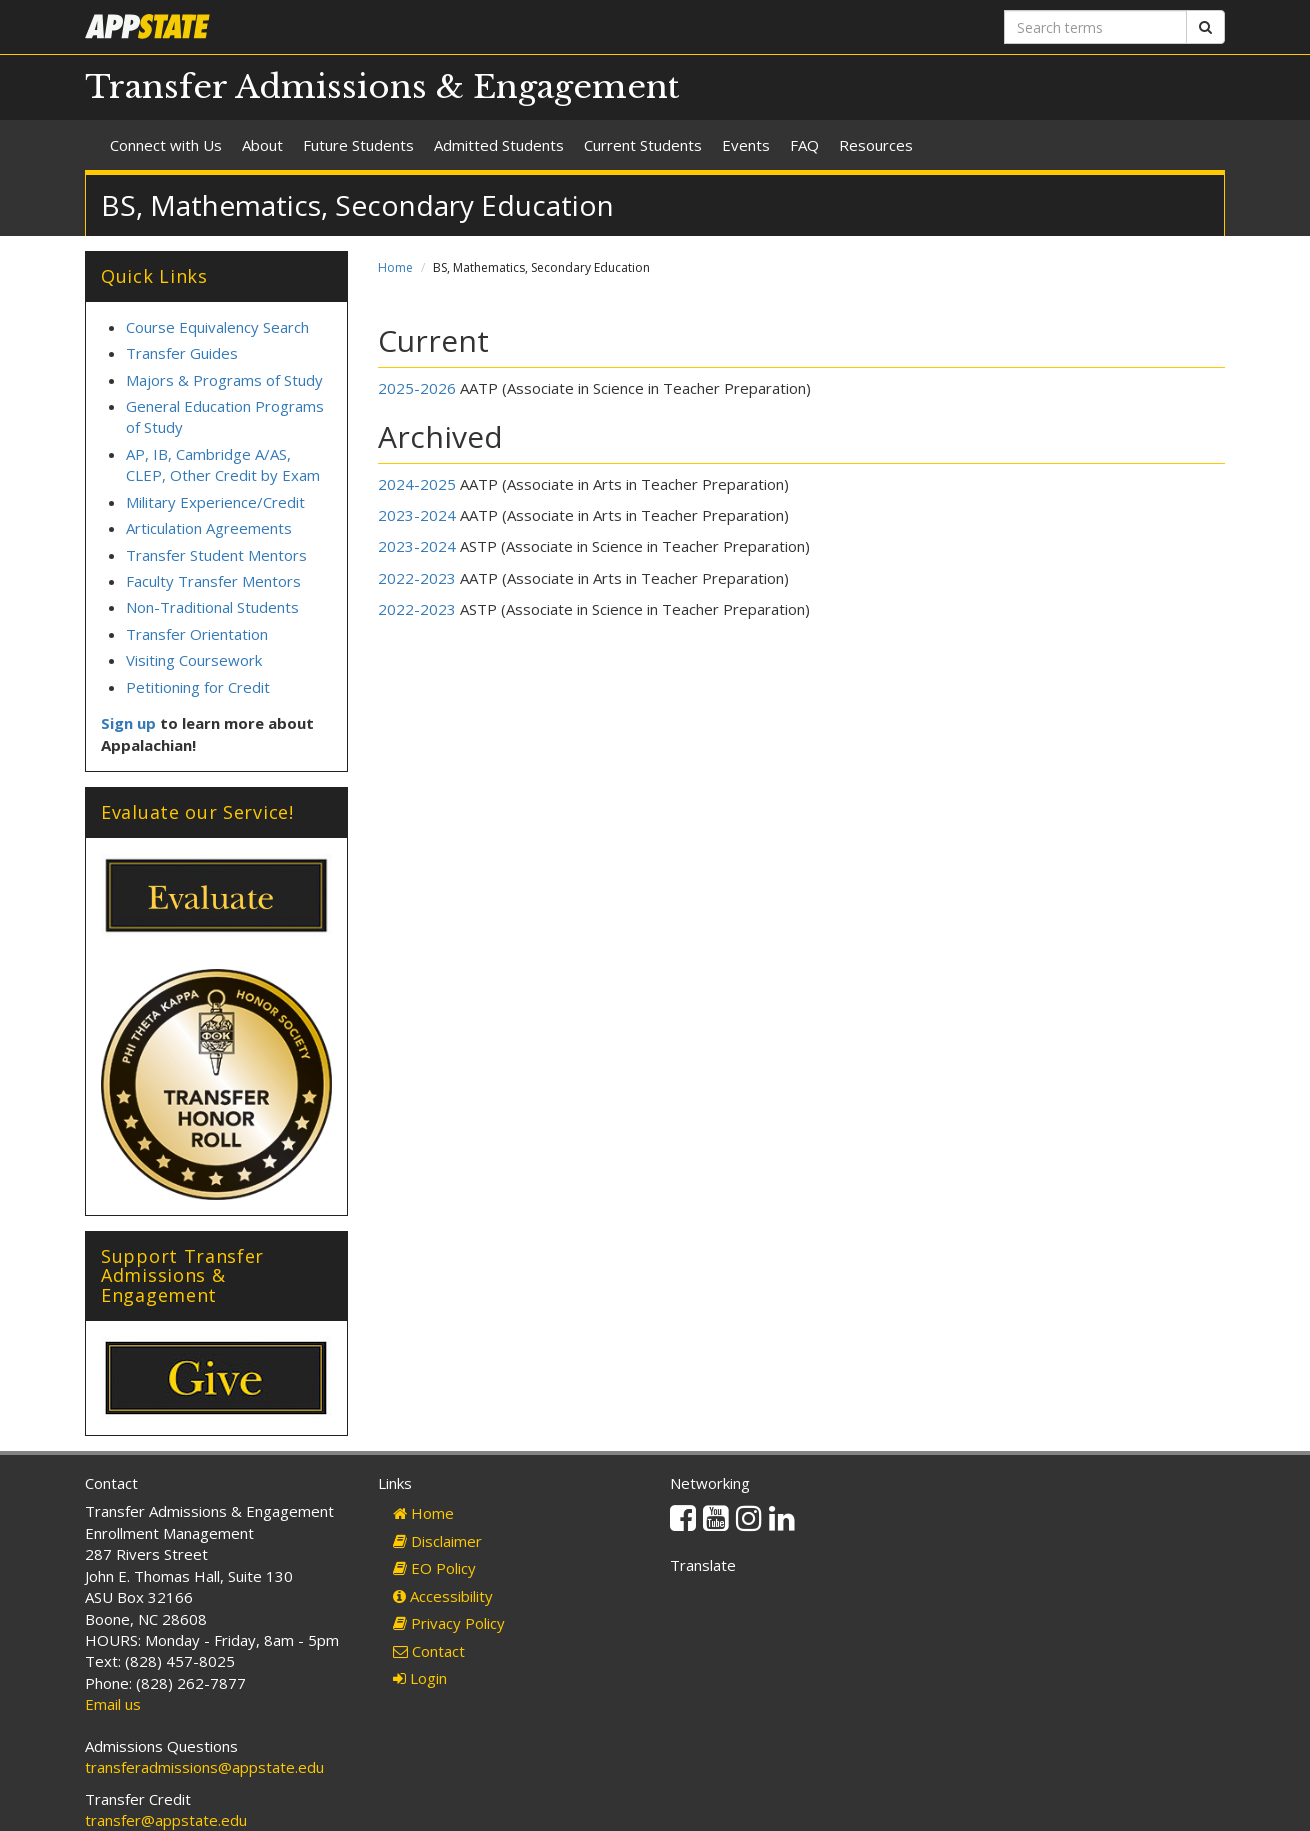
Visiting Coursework (194, 660)
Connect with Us (166, 145)
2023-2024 (417, 515)
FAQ (804, 145)
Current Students (643, 145)
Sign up (128, 723)
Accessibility (443, 1596)
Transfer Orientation (197, 634)
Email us (113, 1704)
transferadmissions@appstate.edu (204, 1767)
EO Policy (434, 1568)
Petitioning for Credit (198, 687)
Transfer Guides (182, 353)
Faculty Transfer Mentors (213, 581)
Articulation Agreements (211, 528)
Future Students (358, 145)
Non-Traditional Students (212, 607)
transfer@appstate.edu (166, 1820)
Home (395, 267)
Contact (429, 1651)
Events (746, 145)
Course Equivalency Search (217, 327)
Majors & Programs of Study (224, 380)
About (262, 145)
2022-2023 (417, 578)
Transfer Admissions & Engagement (382, 87)
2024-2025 (417, 484)
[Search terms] (1095, 27)
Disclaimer (437, 1541)
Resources (876, 145)
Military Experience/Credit (215, 502)
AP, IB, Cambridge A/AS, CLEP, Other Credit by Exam (223, 464)
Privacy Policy (449, 1623)
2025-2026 (417, 388)
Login (420, 1678)
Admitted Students (499, 145)
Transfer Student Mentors (216, 555)
